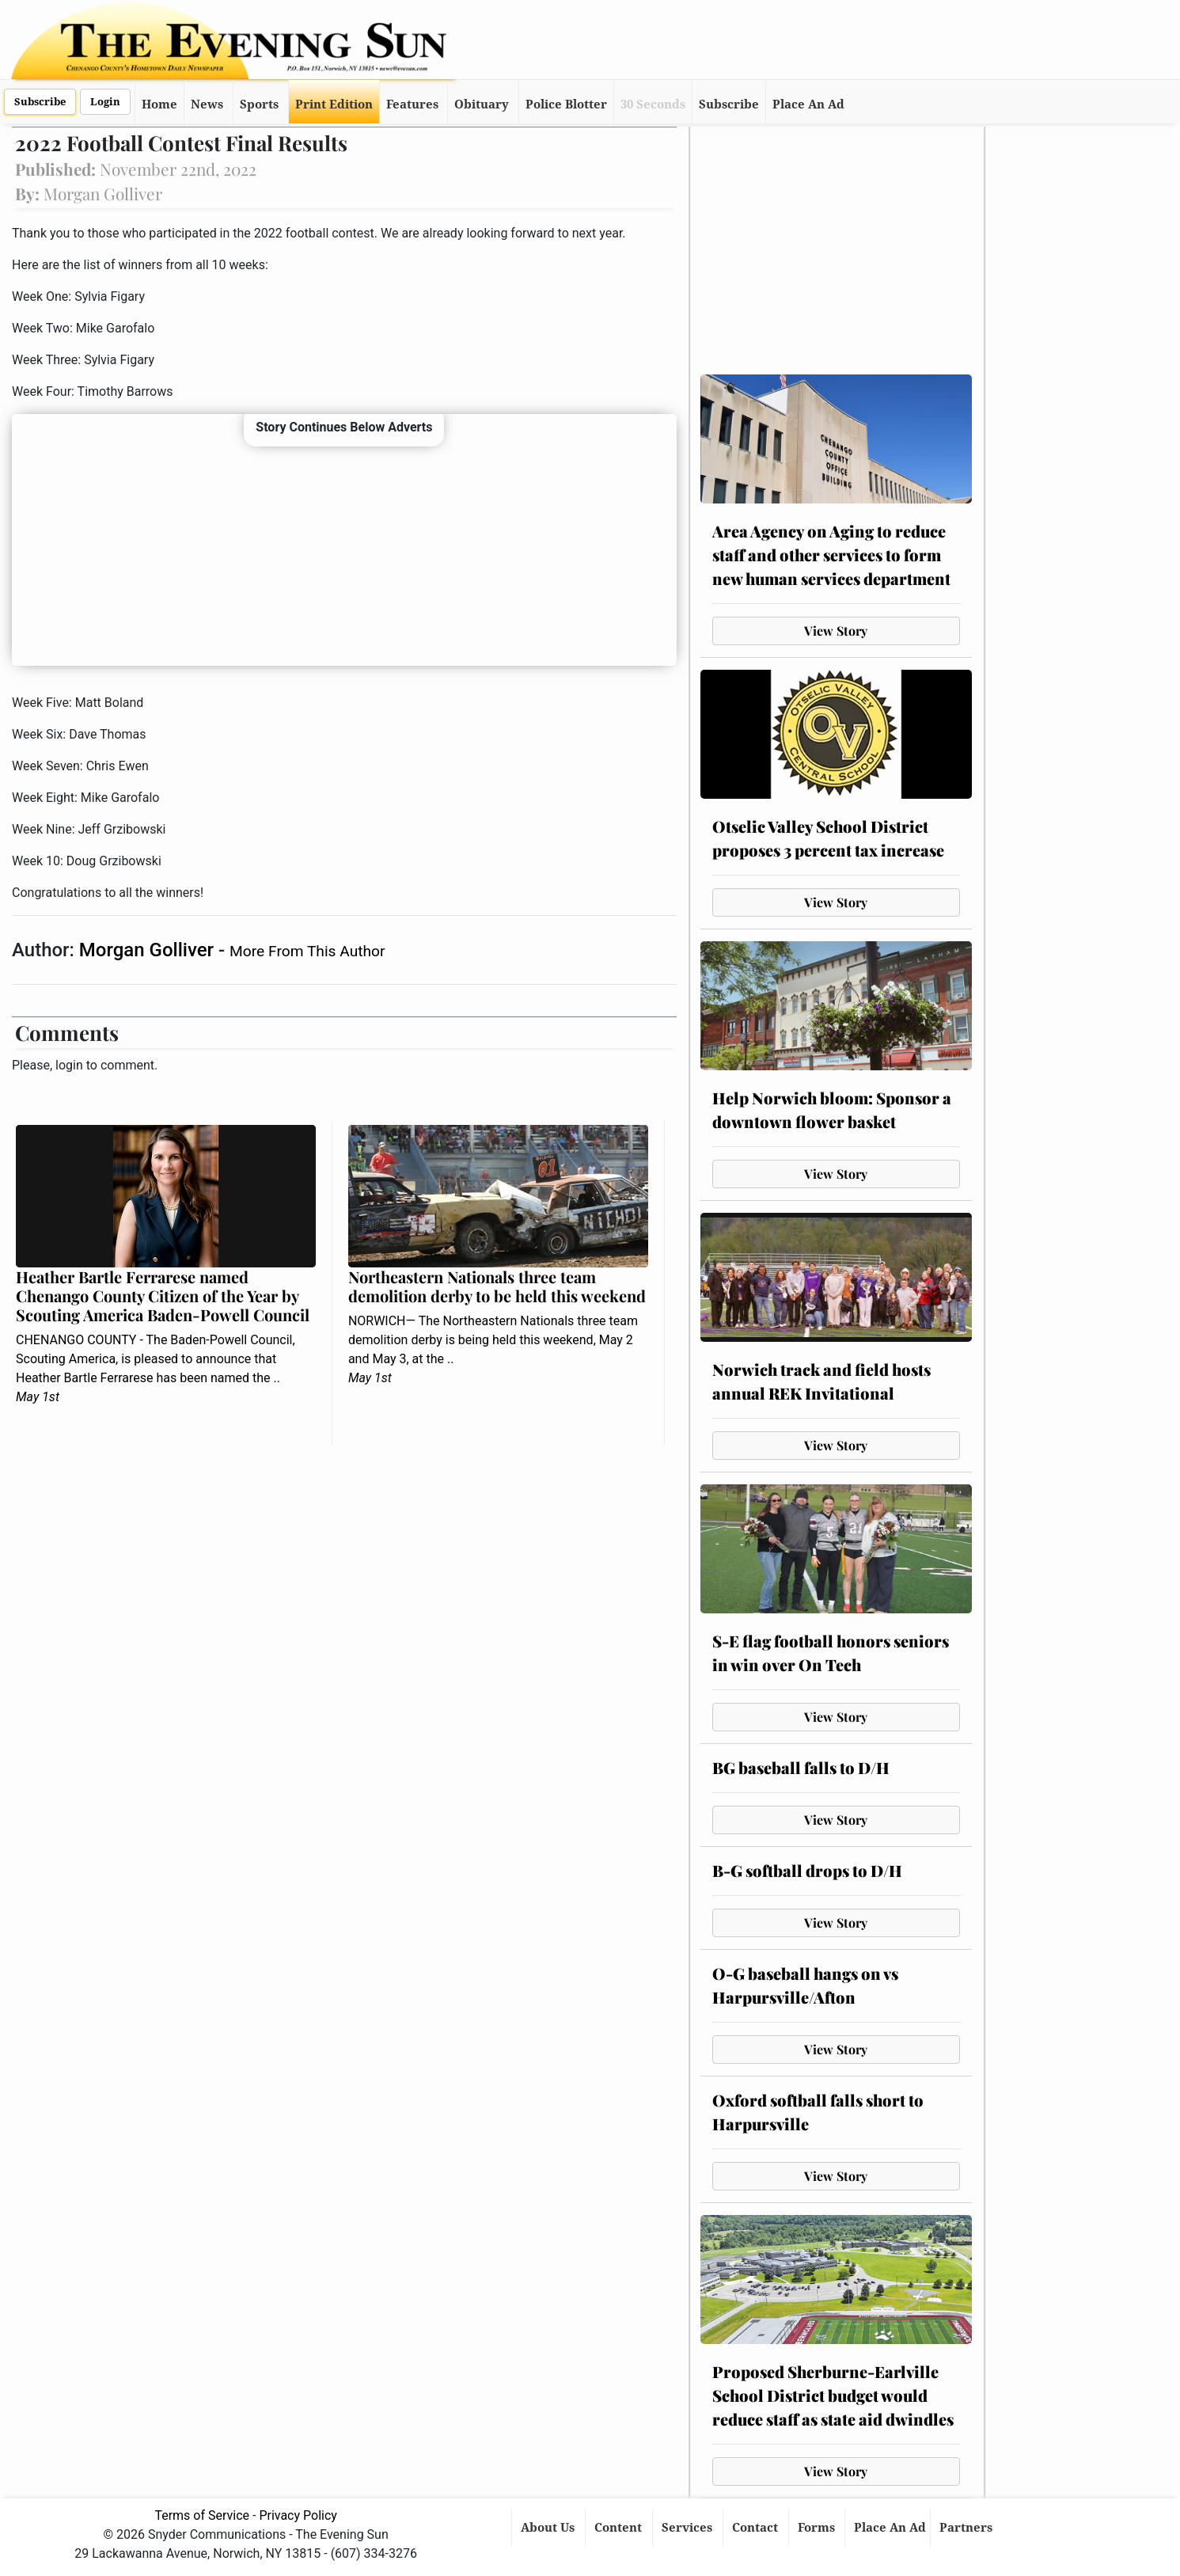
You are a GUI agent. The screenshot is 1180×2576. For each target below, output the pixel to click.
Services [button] (688, 2528)
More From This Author (307, 951)
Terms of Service (201, 2515)
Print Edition (334, 104)
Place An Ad (808, 104)
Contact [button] (756, 2528)
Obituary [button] (481, 104)
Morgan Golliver (148, 950)
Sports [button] (259, 104)
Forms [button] (818, 2528)
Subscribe (40, 102)
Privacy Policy (298, 2515)
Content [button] (619, 2528)
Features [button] (412, 104)
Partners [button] (967, 2528)
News (207, 104)
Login (105, 102)
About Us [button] (549, 2528)
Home (159, 104)
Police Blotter (566, 104)
